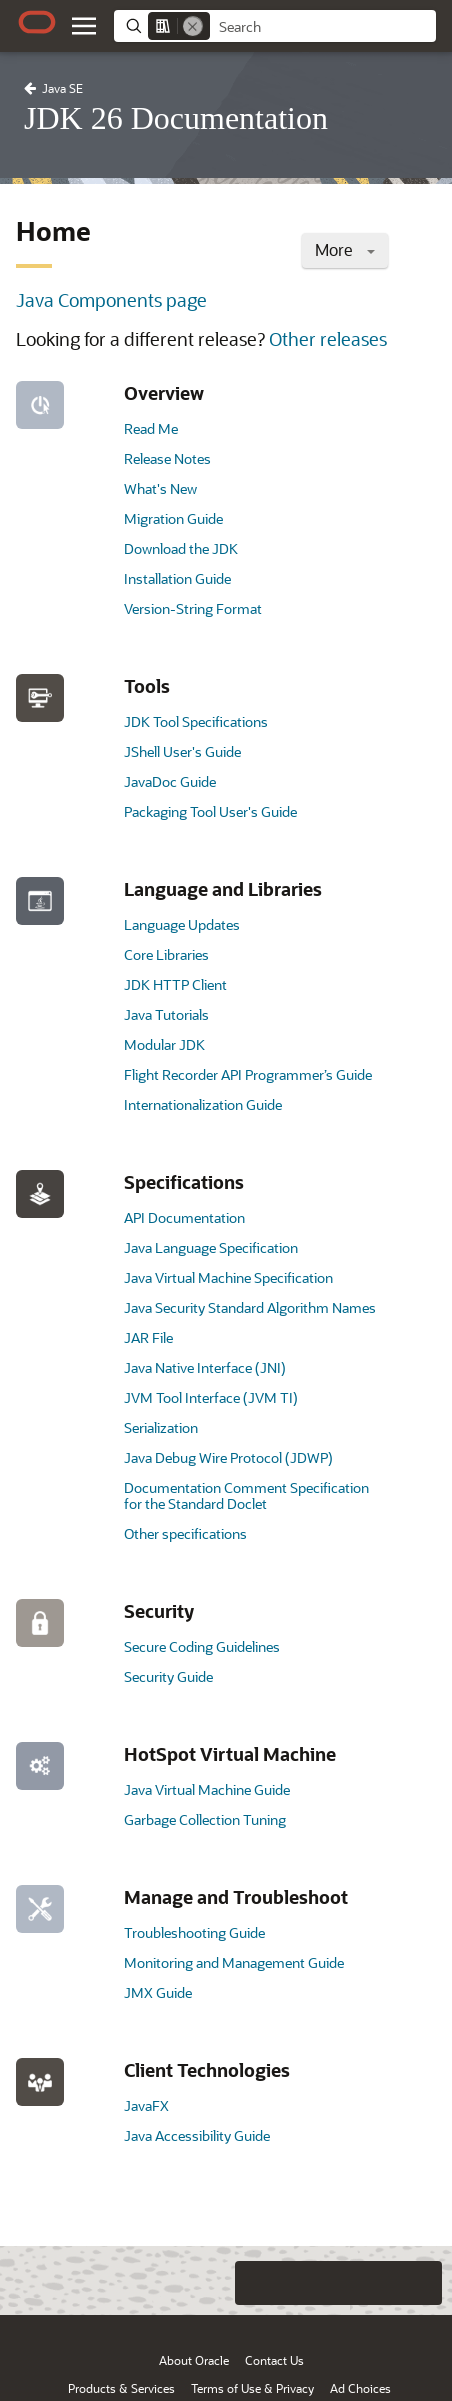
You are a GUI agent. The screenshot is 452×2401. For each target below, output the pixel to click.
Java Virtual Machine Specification (228, 1277)
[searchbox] (323, 27)
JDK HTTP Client (175, 984)
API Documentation (184, 1217)
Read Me (151, 428)
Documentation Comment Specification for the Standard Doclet (246, 1495)
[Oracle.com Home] (37, 22)
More (345, 249)
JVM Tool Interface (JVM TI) (211, 1397)
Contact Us (274, 2360)
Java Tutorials (166, 1014)
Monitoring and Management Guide (234, 1962)
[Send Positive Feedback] (420, 2283)
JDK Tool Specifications (196, 721)
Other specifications (185, 1533)
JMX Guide (158, 1992)
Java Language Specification (211, 1247)
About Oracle (194, 2360)
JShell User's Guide (182, 751)
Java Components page (111, 300)
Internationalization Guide (203, 1104)
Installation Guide (177, 578)
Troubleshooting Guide (194, 1932)
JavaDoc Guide (170, 781)
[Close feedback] (177, 2283)
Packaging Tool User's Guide (210, 811)
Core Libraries (166, 954)
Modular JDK (164, 1044)
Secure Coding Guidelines (202, 1646)
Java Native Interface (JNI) (205, 1367)
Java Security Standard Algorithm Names (250, 1307)
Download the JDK (181, 548)
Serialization (161, 1427)
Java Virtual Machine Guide (207, 1789)
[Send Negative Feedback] (380, 2283)
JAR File (148, 1337)
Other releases (328, 339)
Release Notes (167, 458)
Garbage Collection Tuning (205, 1819)
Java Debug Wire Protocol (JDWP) (228, 1457)
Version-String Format (193, 608)
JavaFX (146, 2105)
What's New (160, 488)
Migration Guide (173, 518)
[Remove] (193, 26)
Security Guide (168, 1676)
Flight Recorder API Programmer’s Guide (248, 1074)
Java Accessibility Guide (197, 2135)
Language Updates (182, 924)
